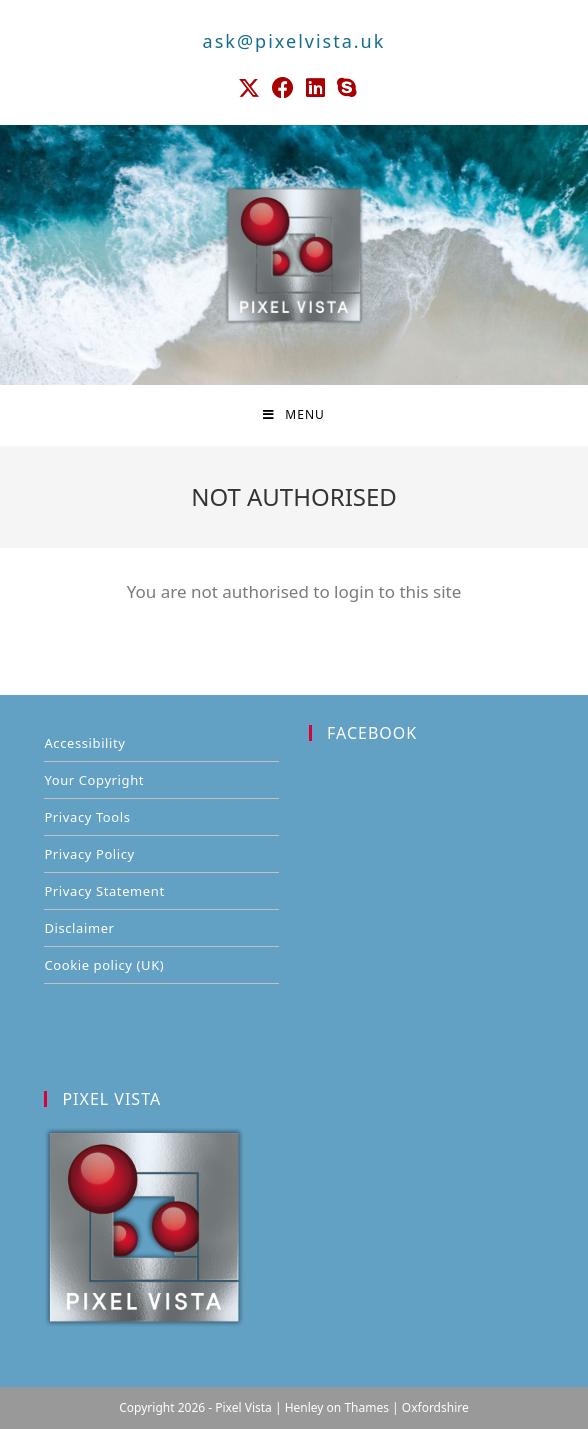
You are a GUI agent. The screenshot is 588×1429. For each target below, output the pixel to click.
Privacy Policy (89, 854)
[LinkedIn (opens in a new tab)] (315, 88)
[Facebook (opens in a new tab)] (283, 88)
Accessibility (84, 743)
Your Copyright (94, 780)
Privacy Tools (87, 817)
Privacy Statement (104, 891)
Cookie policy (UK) (104, 965)
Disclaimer (79, 928)
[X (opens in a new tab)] (249, 88)
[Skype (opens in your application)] (343, 88)
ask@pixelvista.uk (294, 41)
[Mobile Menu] (294, 415)
